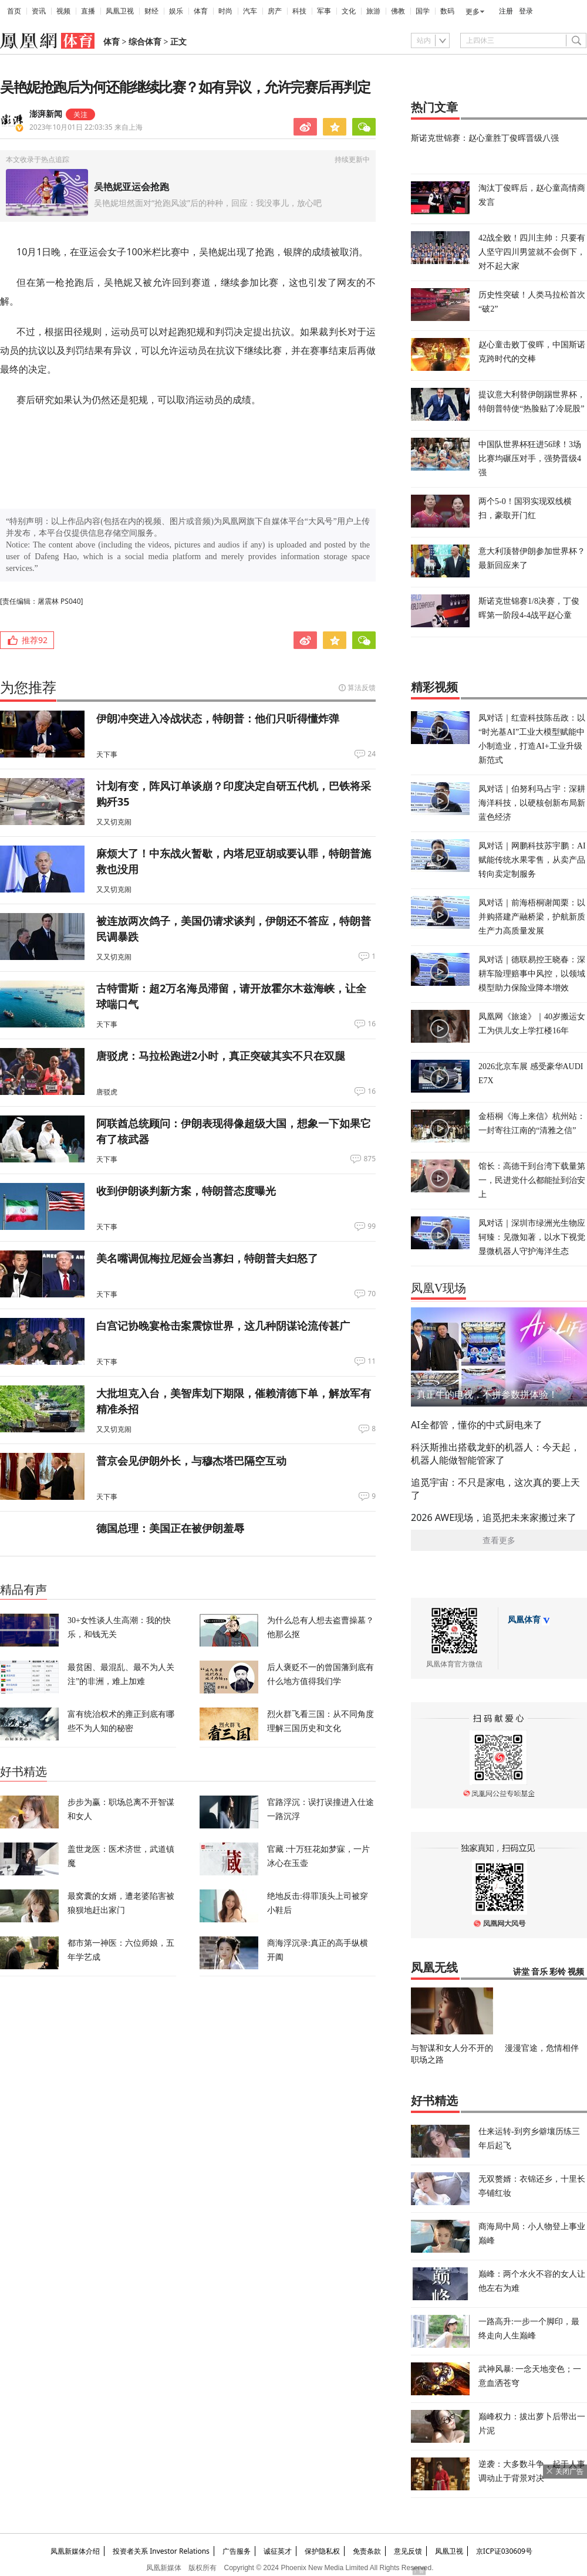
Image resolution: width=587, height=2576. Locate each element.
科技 (299, 11)
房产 (275, 11)
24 (371, 754)
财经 (151, 11)
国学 (423, 11)
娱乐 (176, 11)
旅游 (373, 11)
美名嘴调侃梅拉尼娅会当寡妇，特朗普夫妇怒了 (207, 1258)
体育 (201, 11)
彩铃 (557, 1972)
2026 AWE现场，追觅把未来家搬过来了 (493, 1517)
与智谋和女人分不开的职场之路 (452, 2053)
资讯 (39, 11)
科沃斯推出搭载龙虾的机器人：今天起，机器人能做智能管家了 (495, 1453)
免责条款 (367, 2551)
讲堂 (521, 1972)
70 (371, 1294)
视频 (63, 11)
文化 (349, 11)
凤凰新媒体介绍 (75, 2551)
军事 (324, 11)
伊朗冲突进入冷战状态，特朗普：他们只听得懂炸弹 (217, 718)
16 (371, 1024)
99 (371, 1226)
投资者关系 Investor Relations (161, 2551)
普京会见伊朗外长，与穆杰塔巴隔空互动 (191, 1460)
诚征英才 (278, 2551)
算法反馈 (362, 687)
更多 (472, 12)
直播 (88, 11)
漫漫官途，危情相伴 (542, 2047)
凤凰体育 (524, 1619)
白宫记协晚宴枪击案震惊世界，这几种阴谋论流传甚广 (223, 1326)
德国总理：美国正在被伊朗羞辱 (170, 1528)
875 (369, 1159)
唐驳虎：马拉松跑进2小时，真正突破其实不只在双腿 (220, 1056)
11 (371, 1361)
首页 (14, 11)
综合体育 (145, 42)
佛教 (398, 11)
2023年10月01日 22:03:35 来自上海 (86, 127)
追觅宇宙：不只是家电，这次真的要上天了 (495, 1489)
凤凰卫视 (120, 11)
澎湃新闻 (45, 114)
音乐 (539, 1972)
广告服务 (236, 2551)
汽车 (250, 11)
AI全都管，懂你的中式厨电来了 (476, 1424)
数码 (447, 11)
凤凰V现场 (438, 1288)
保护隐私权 (322, 2551)
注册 (506, 11)
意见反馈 (408, 2551)
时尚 (225, 11)
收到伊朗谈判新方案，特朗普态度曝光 (186, 1191)
